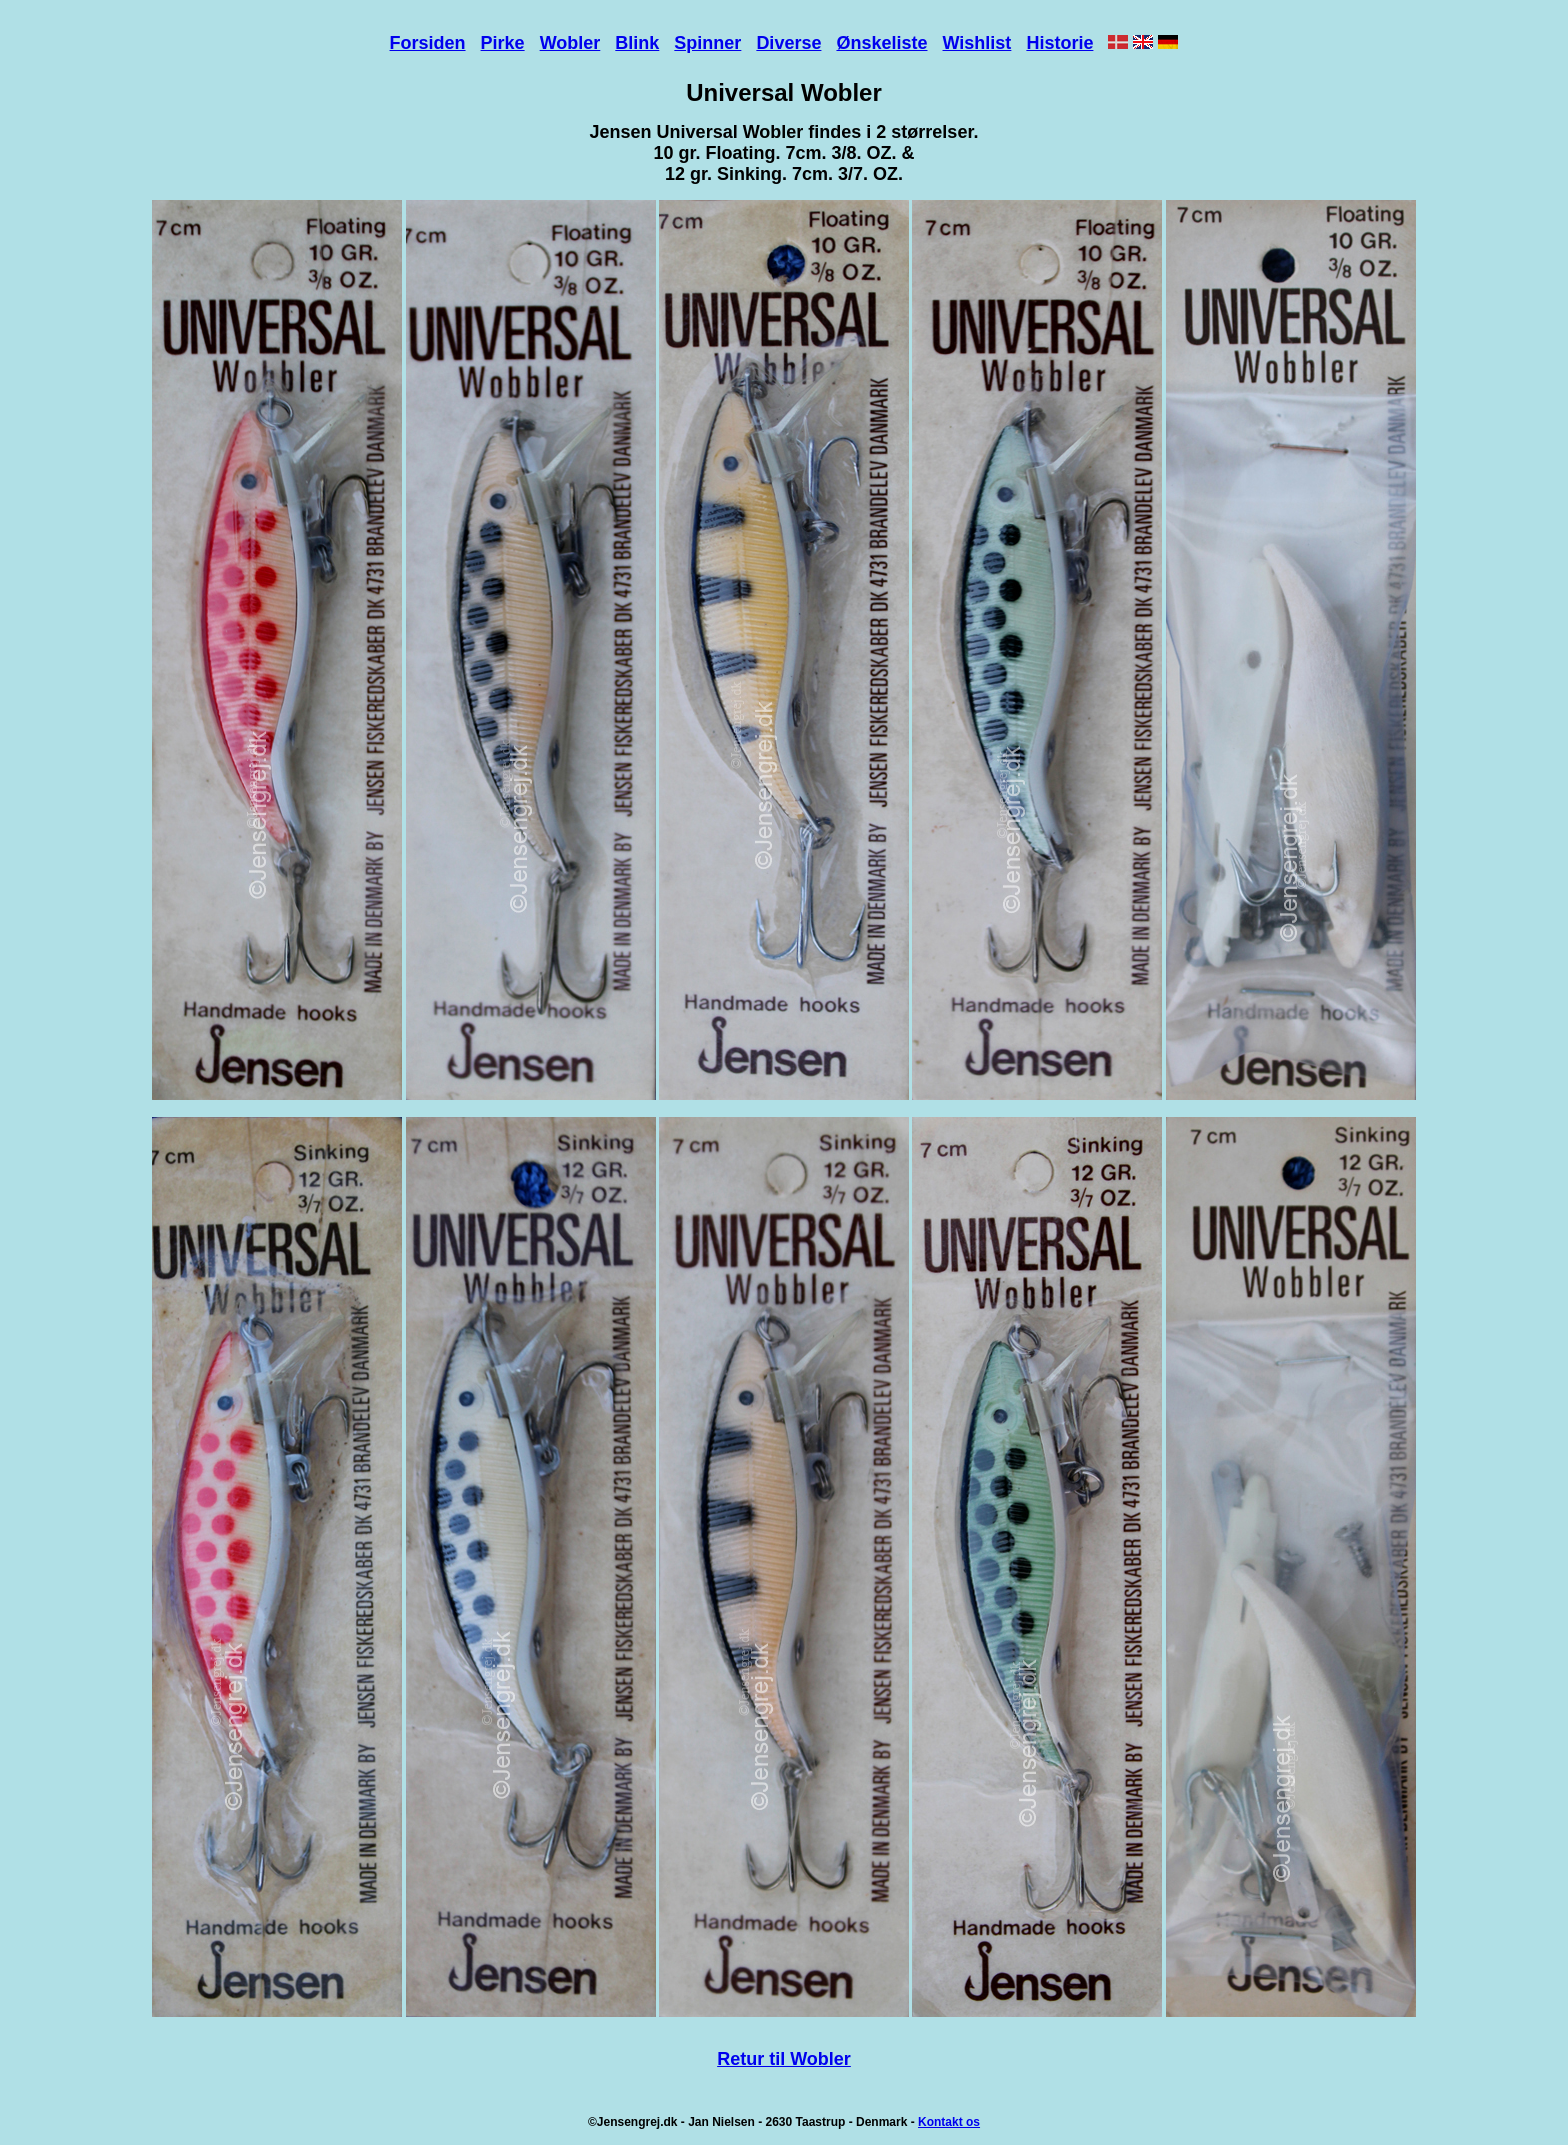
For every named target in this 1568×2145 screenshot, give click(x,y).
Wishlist (977, 43)
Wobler (570, 43)
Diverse (788, 43)
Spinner (707, 43)
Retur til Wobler (784, 2059)
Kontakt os (949, 2122)
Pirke (503, 43)
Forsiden (428, 43)
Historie (1059, 43)
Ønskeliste (881, 43)
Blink (637, 43)
